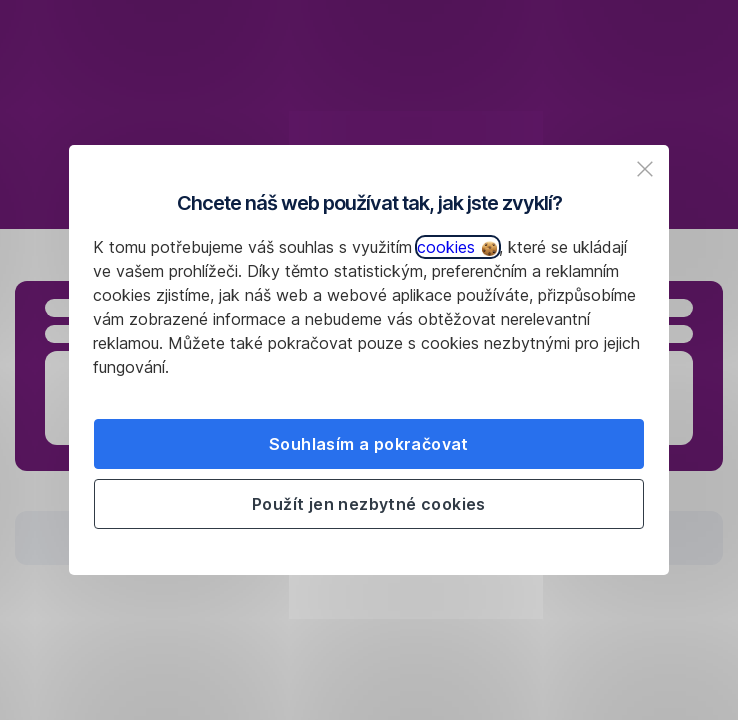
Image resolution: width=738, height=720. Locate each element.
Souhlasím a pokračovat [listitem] (369, 444)
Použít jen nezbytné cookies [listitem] (369, 504)
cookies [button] (457, 247)
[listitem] (645, 169)
